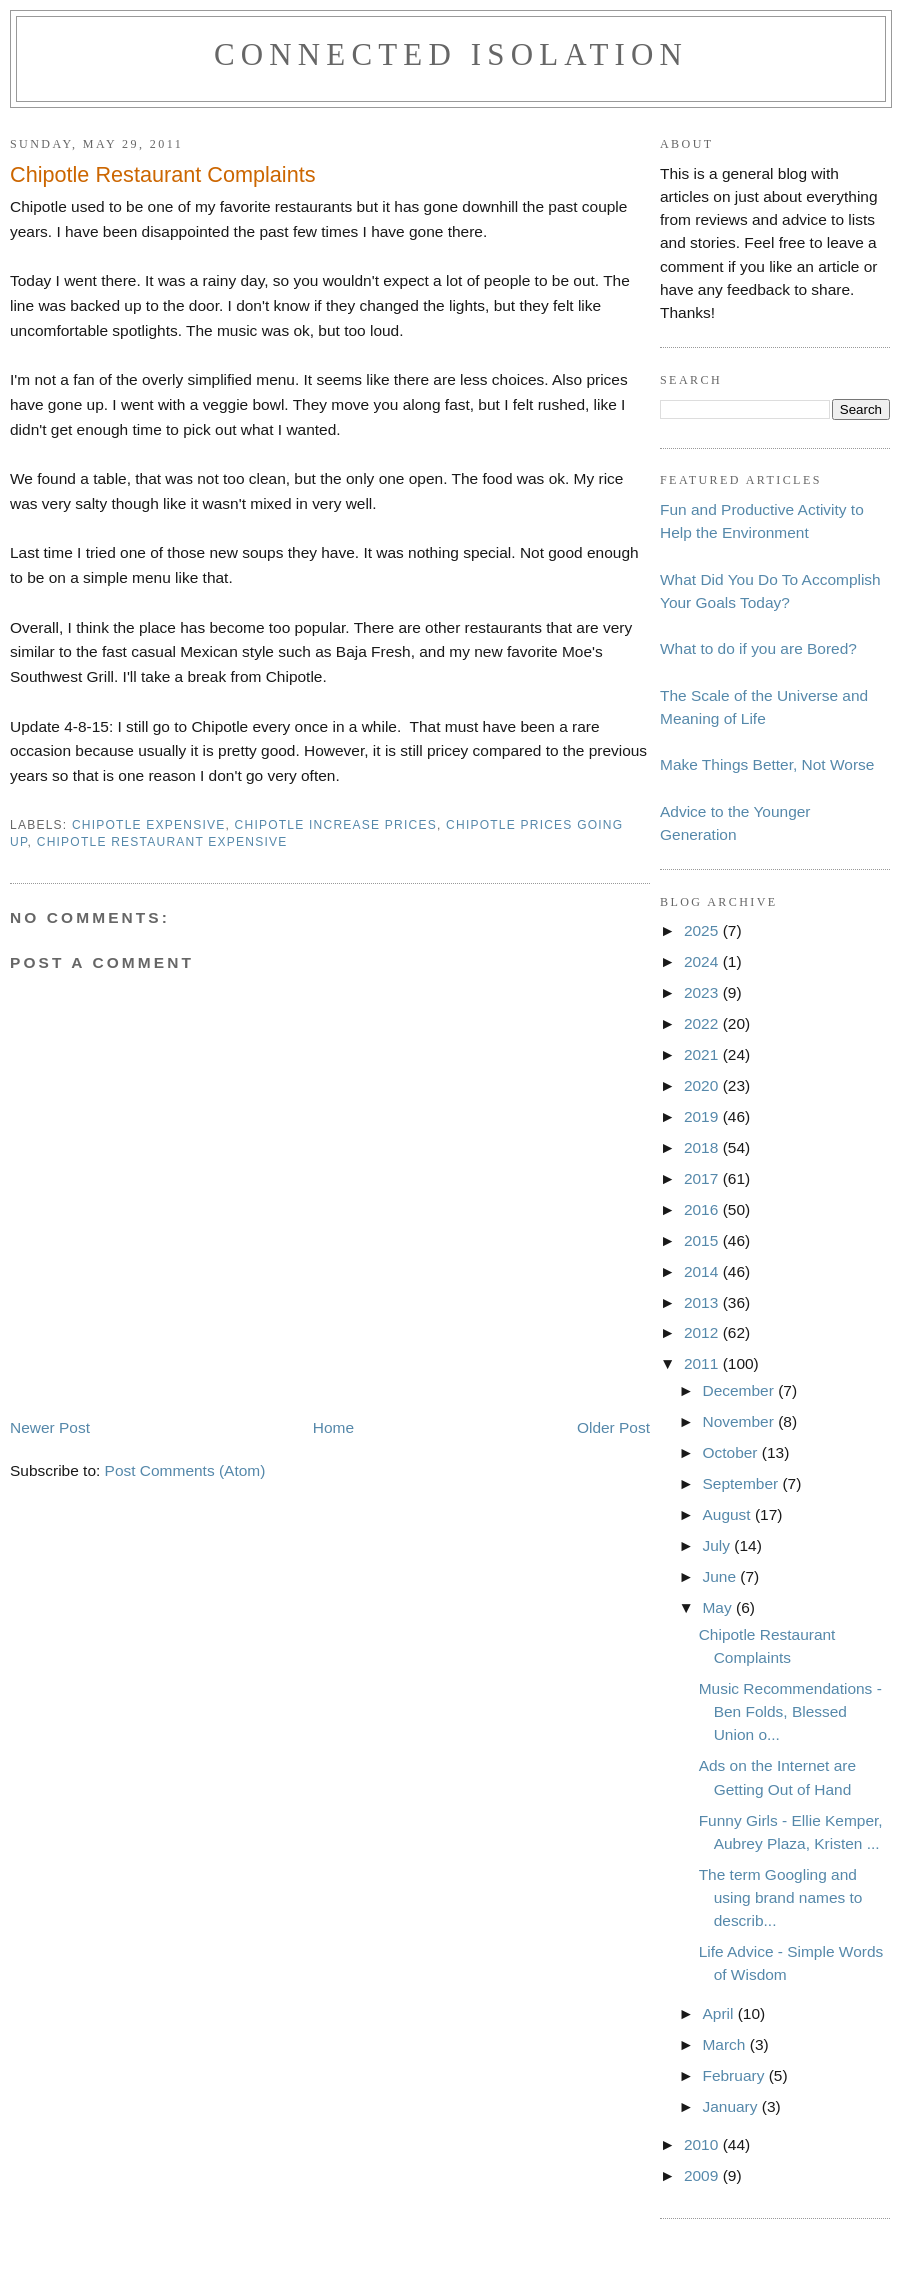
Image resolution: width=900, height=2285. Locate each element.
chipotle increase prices (336, 825)
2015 (703, 1240)
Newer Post (50, 1427)
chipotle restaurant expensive (162, 842)
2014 (703, 1271)
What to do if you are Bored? (758, 648)
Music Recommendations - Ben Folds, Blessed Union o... (790, 1711)
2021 (703, 1054)
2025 (703, 930)
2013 (703, 1302)
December (740, 1390)
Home (333, 1427)
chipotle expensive (149, 825)
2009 (703, 2175)
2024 (703, 961)
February (735, 2075)
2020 (703, 1085)
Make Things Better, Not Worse (767, 764)
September (742, 1483)
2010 (703, 2144)
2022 (703, 1023)
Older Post (613, 1427)
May (719, 1607)
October (731, 1452)
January (731, 2106)
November (740, 1421)
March (725, 2044)
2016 (703, 1209)
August (728, 1514)
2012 (703, 1332)
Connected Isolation (451, 54)
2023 (703, 992)
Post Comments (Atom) (185, 1470)
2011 (703, 1363)
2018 (703, 1147)
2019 (703, 1116)
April (719, 2013)
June (721, 1576)
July (718, 1545)
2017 (703, 1178)
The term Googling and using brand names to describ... (781, 1897)
